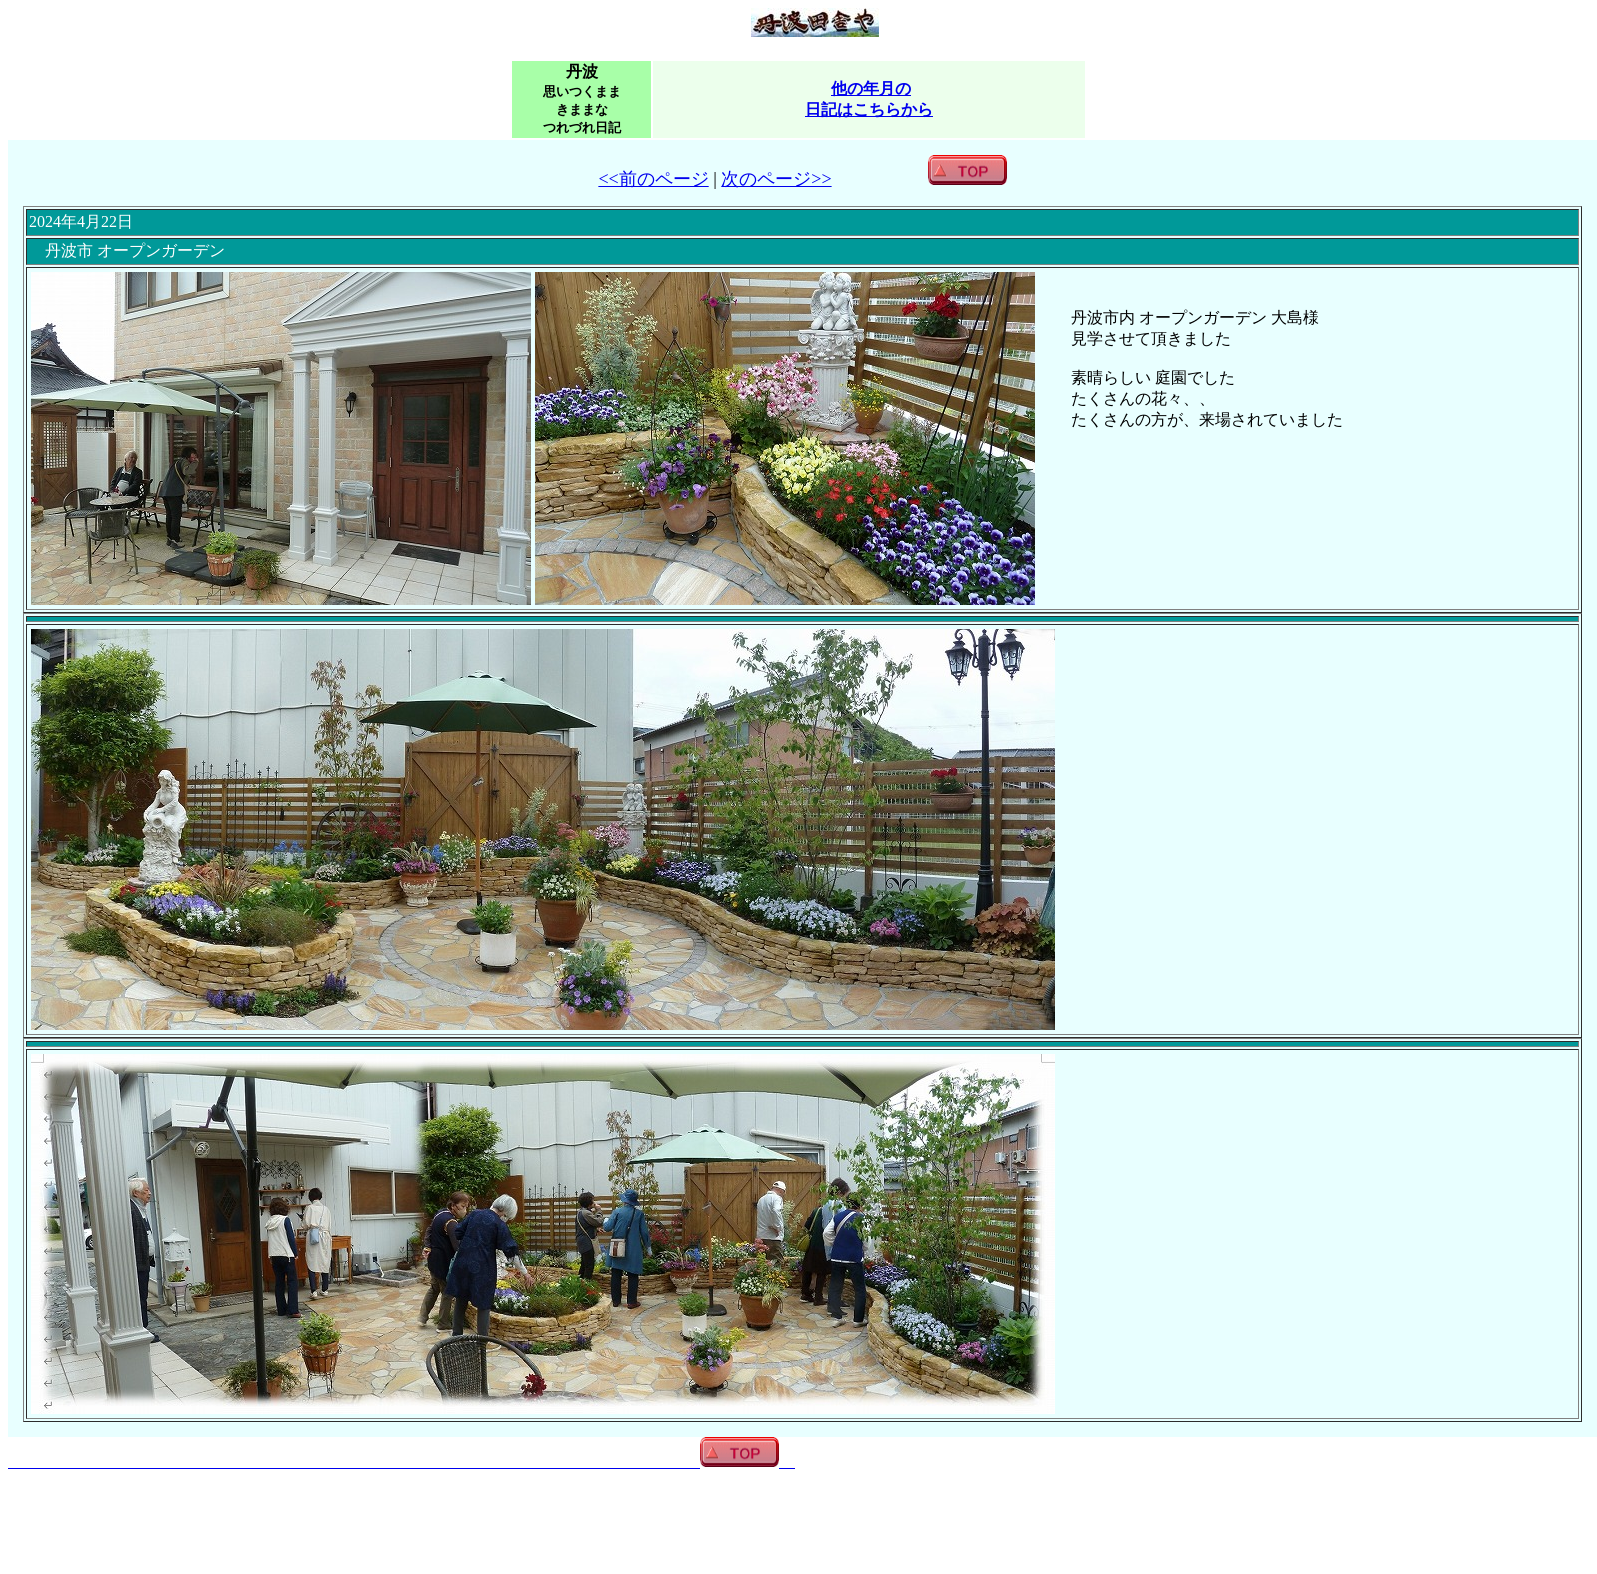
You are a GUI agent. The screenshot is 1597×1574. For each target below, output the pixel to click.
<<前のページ (653, 179)
